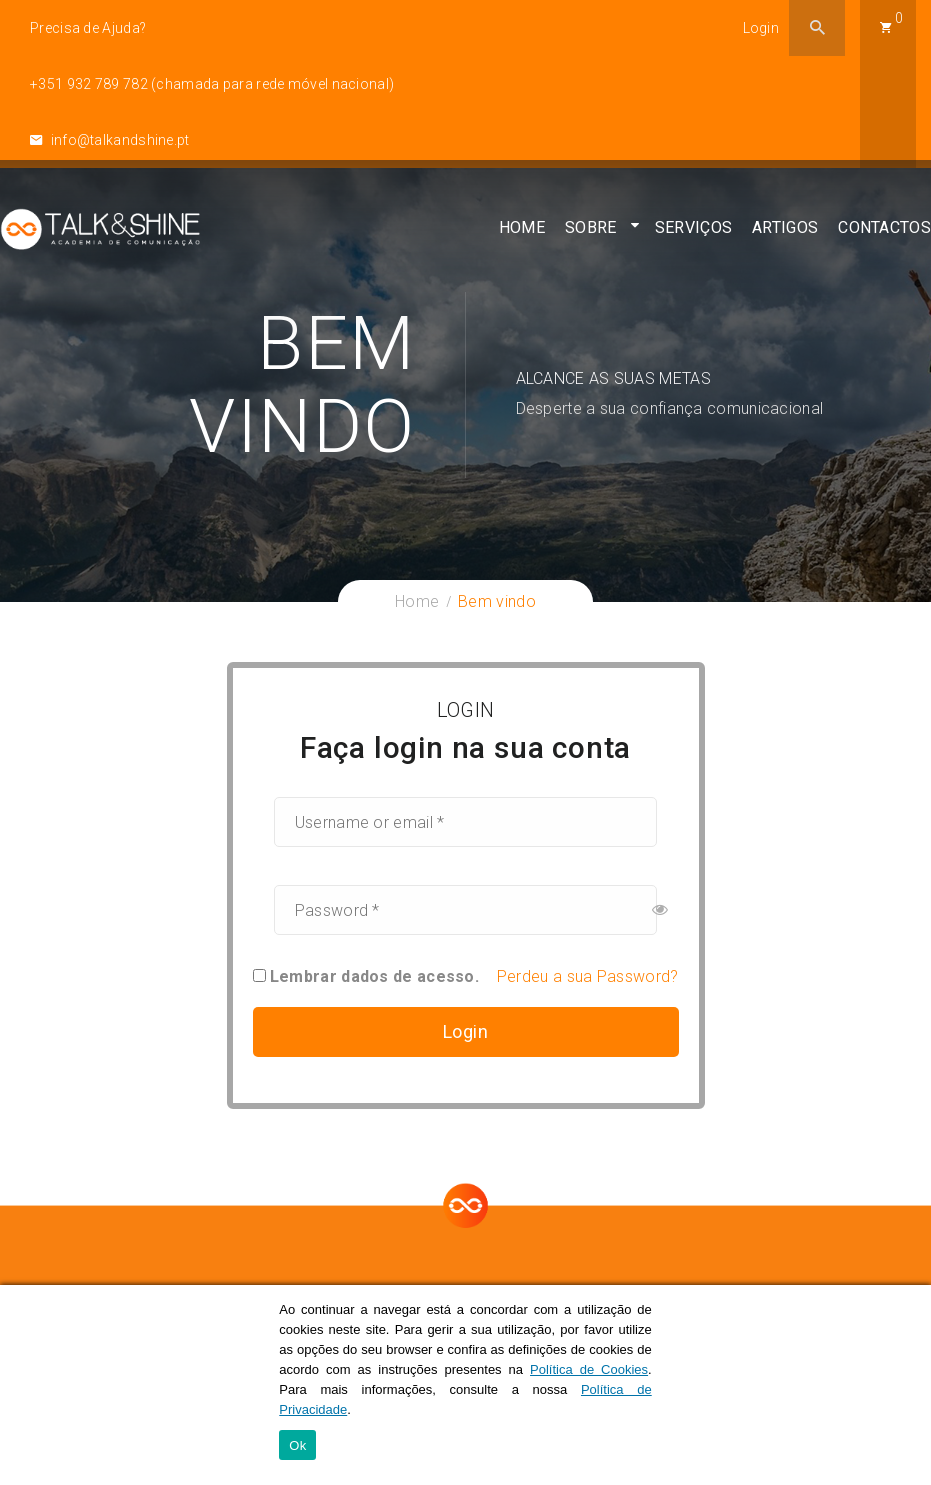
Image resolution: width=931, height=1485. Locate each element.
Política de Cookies (589, 1369)
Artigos (785, 235)
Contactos (884, 235)
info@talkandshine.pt (110, 140)
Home (522, 235)
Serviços (693, 235)
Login (761, 28)
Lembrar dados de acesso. (366, 976)
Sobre (591, 235)
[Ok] (906, 1385)
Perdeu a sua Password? (588, 976)
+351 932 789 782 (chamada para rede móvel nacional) (212, 84)
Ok (297, 1445)
